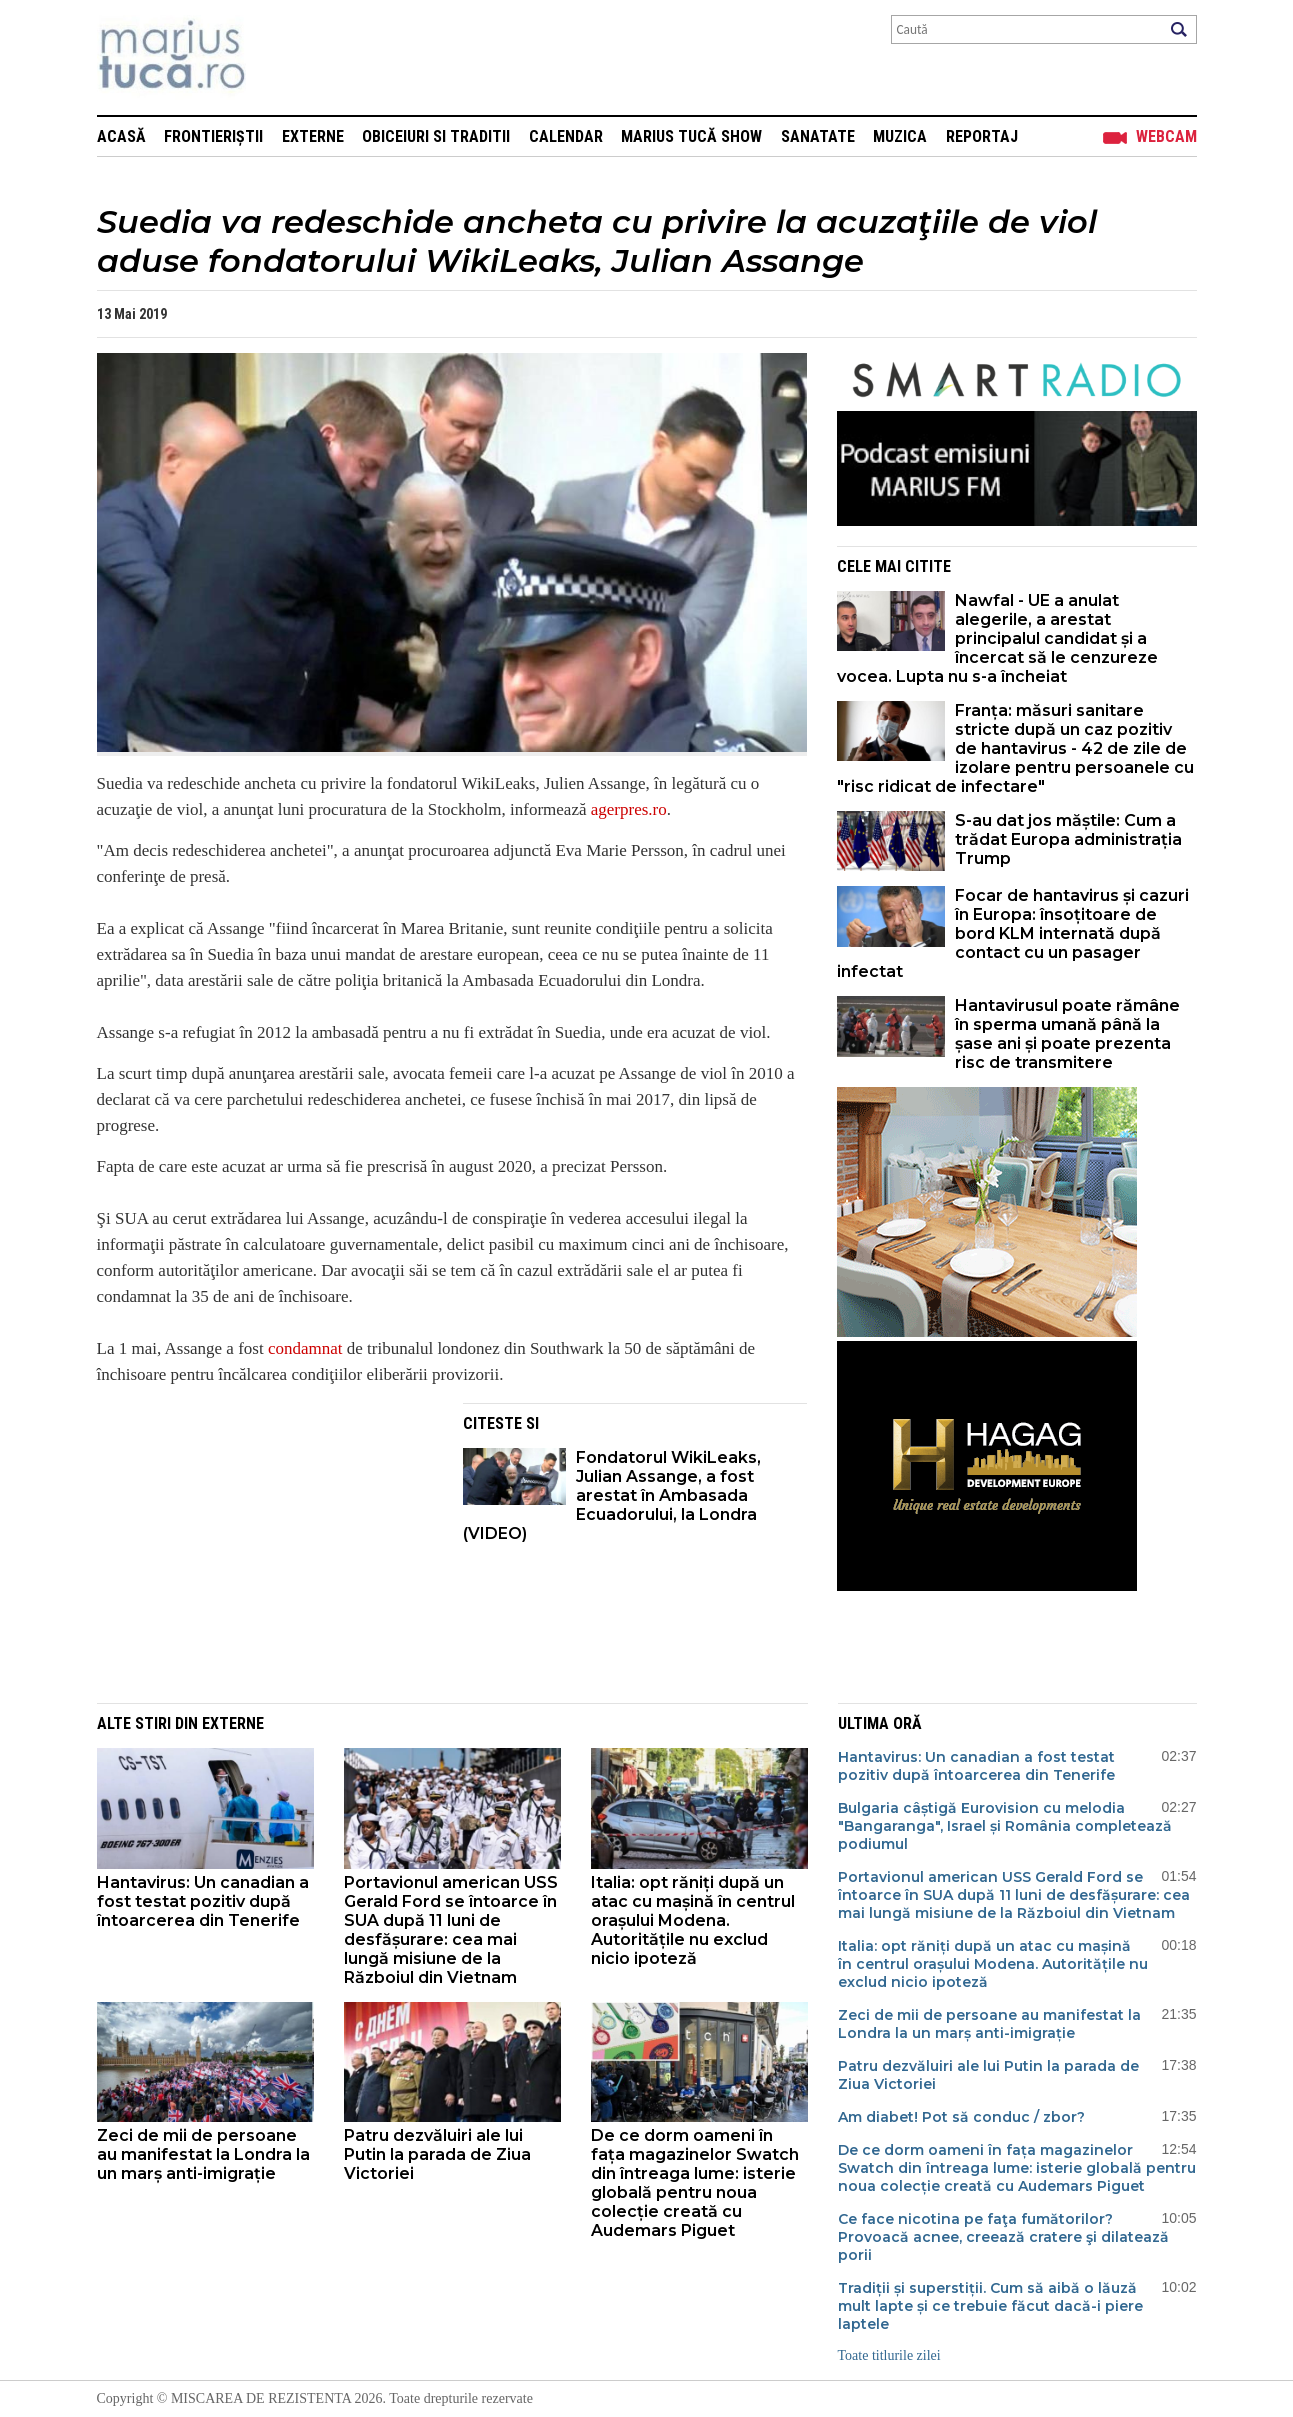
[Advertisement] (265, 1543)
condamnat (305, 1348)
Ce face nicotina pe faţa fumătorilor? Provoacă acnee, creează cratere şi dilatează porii (1003, 2237)
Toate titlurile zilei (889, 2355)
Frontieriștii (213, 136)
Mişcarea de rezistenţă (279, 57)
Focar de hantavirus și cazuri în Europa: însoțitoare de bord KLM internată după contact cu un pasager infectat (1013, 933)
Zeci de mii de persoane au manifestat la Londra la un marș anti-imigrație (203, 2154)
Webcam (1166, 136)
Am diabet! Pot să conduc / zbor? (963, 2117)
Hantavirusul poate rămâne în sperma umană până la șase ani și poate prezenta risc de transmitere (1067, 1034)
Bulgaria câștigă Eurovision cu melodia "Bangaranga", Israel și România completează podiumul (1005, 1826)
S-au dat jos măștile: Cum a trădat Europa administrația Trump (1068, 839)
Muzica (900, 136)
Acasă (121, 136)
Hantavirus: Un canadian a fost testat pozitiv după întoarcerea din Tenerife (203, 1901)
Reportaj (982, 136)
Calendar (566, 136)
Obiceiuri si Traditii (436, 136)
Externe (313, 136)
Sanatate (818, 136)
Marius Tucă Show (691, 136)
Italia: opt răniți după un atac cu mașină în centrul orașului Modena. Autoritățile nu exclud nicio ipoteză (693, 1920)
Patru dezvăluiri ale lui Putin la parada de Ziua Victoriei (437, 2154)
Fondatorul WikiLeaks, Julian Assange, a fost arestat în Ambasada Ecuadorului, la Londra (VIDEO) (612, 1495)
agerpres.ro (629, 809)
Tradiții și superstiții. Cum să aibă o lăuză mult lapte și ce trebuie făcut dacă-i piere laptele (990, 2306)
